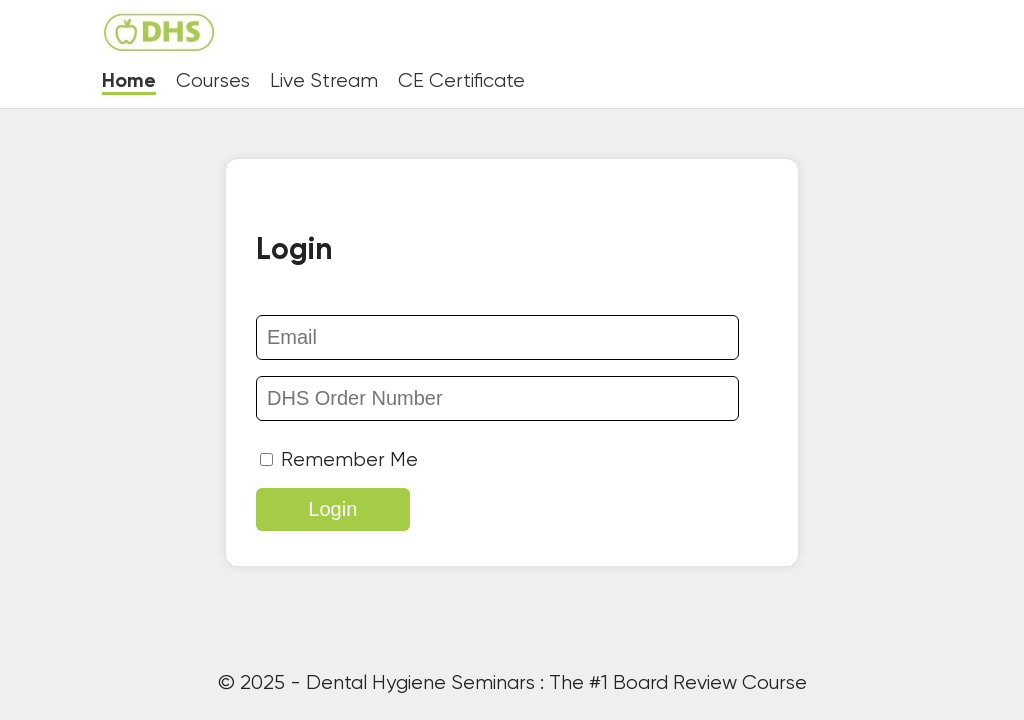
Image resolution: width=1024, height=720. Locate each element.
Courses (213, 81)
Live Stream (324, 81)
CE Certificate (461, 81)
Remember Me (339, 460)
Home (129, 82)
